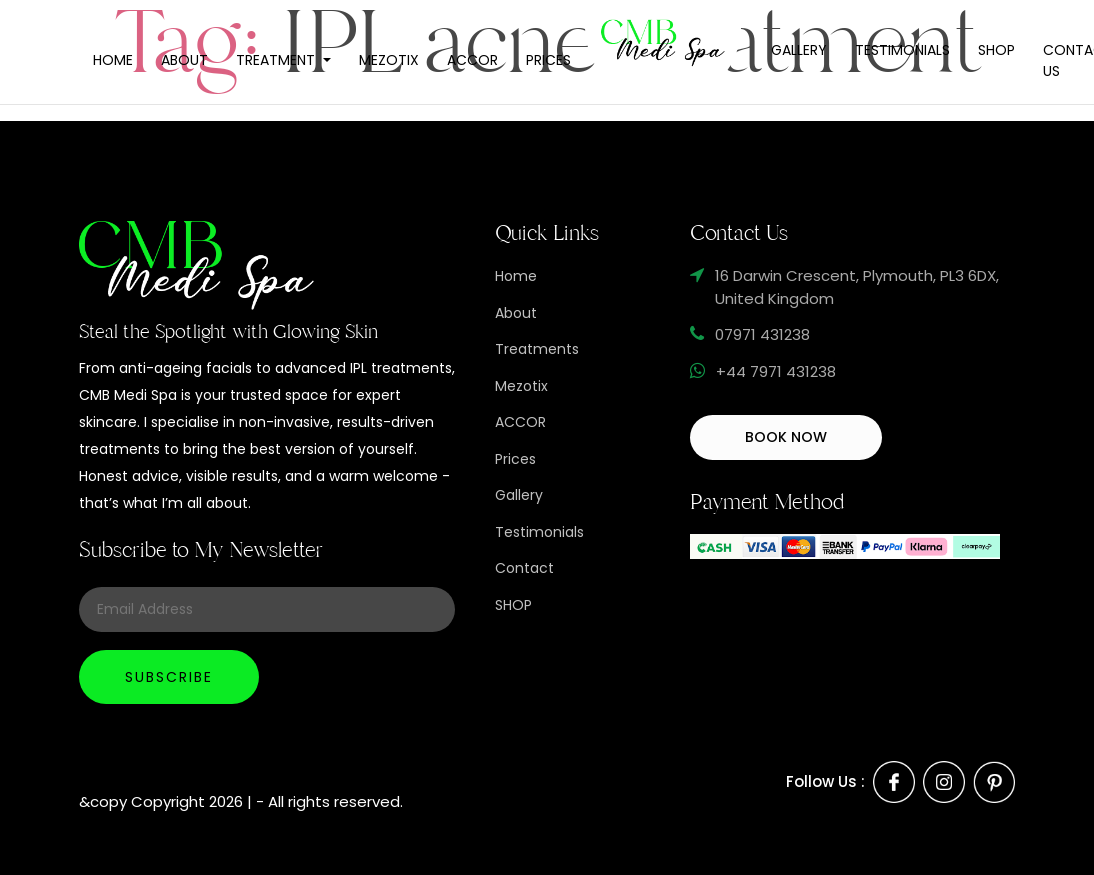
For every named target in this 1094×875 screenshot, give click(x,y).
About (184, 60)
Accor (472, 60)
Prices (548, 60)
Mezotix (389, 60)
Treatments (537, 349)
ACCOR (520, 422)
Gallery (799, 50)
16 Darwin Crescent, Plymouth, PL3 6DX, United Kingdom (857, 287)
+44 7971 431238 (776, 371)
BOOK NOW (786, 437)
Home (113, 60)
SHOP (513, 605)
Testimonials (902, 50)
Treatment (277, 60)
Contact (524, 568)
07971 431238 (762, 334)
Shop (996, 50)
